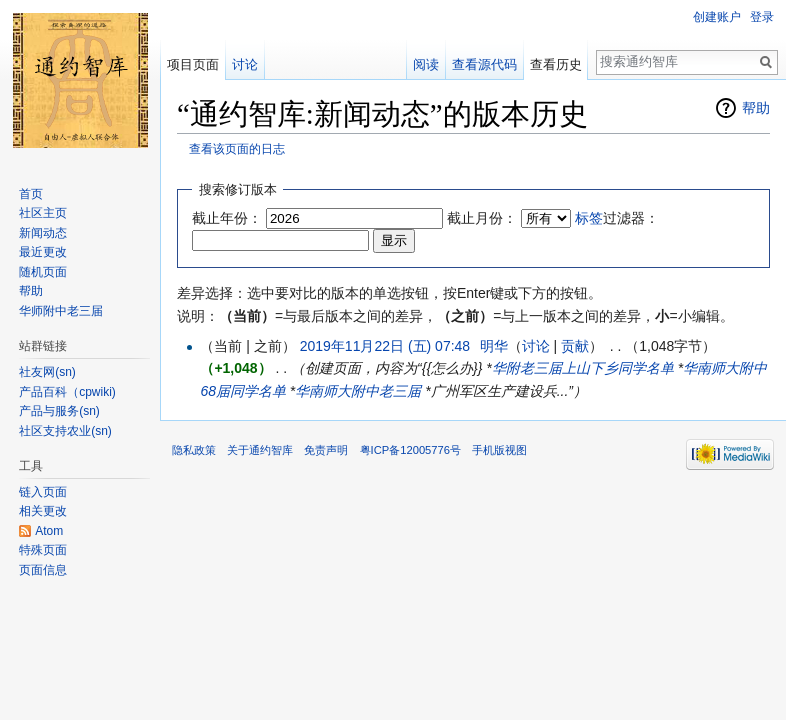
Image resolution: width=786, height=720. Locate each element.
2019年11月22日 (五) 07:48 (385, 346)
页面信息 (43, 570)
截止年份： (227, 218)
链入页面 (43, 492)
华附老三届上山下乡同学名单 (583, 368)
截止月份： (482, 218)
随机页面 (43, 272)
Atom (49, 531)
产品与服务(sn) (59, 411)
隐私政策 (194, 450)
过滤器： (617, 218)
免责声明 (326, 450)
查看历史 (556, 64)
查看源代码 (484, 64)
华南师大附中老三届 (358, 391)
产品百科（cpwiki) (67, 392)
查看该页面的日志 (237, 148)
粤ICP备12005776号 (410, 450)
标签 (589, 218)
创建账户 (717, 17)
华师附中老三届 (61, 311)
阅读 (426, 64)
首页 (31, 194)
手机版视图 (499, 450)
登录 (762, 17)
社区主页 (43, 213)
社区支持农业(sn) (65, 431)
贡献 (575, 346)
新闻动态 (43, 233)
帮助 (756, 108)
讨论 (536, 346)
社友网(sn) (47, 372)
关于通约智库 (260, 450)
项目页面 (193, 64)
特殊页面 (43, 550)
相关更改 (43, 511)
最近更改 (43, 252)
